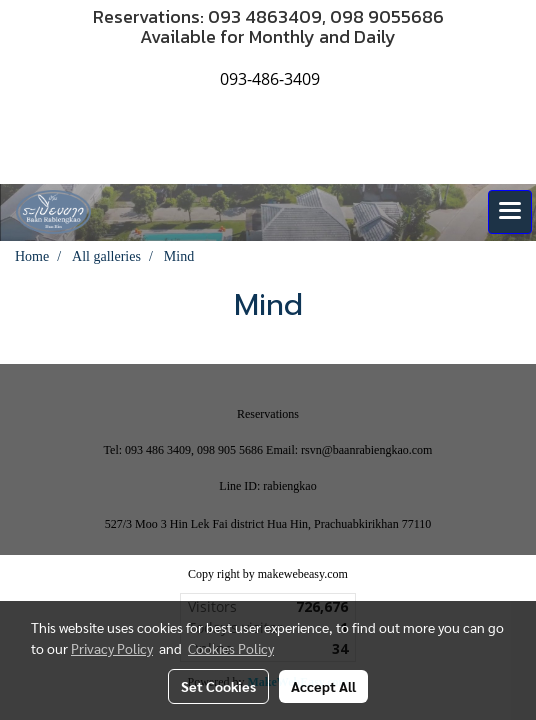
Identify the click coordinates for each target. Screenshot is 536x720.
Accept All (323, 686)
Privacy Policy (112, 648)
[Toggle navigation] (510, 212)
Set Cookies (218, 686)
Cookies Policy (231, 648)
